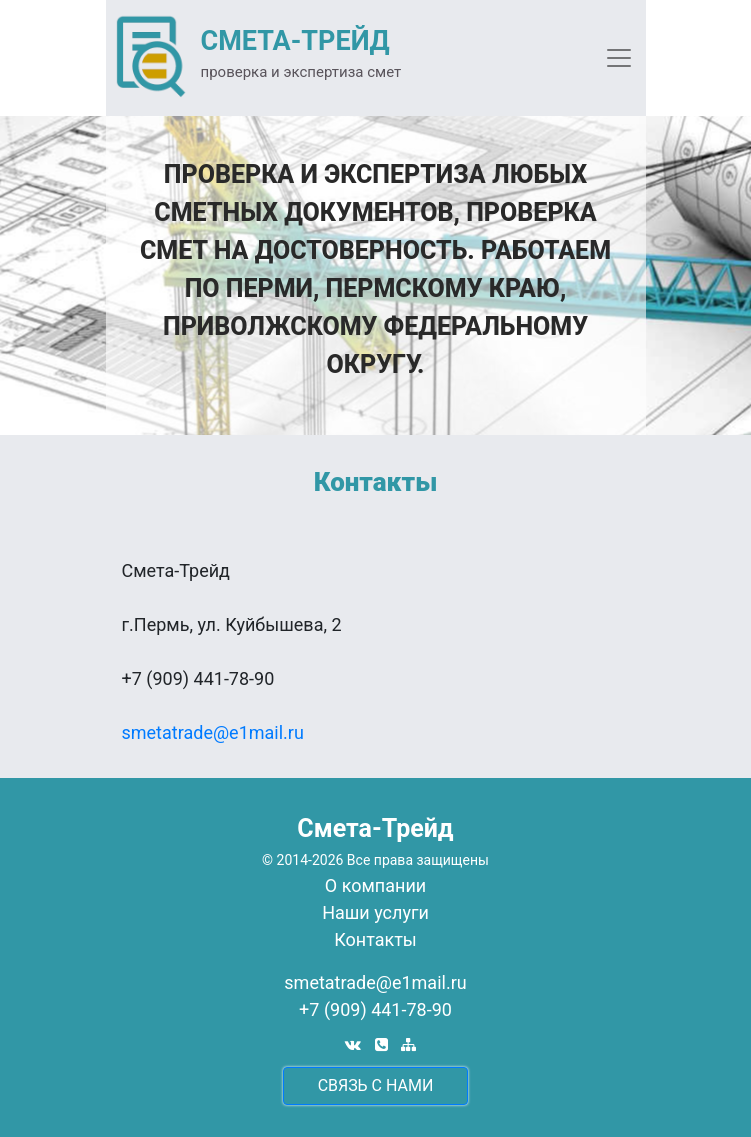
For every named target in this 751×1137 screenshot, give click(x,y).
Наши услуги (375, 912)
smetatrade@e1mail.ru (213, 732)
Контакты (375, 939)
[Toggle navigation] (619, 58)
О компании (375, 885)
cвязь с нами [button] (376, 1085)
